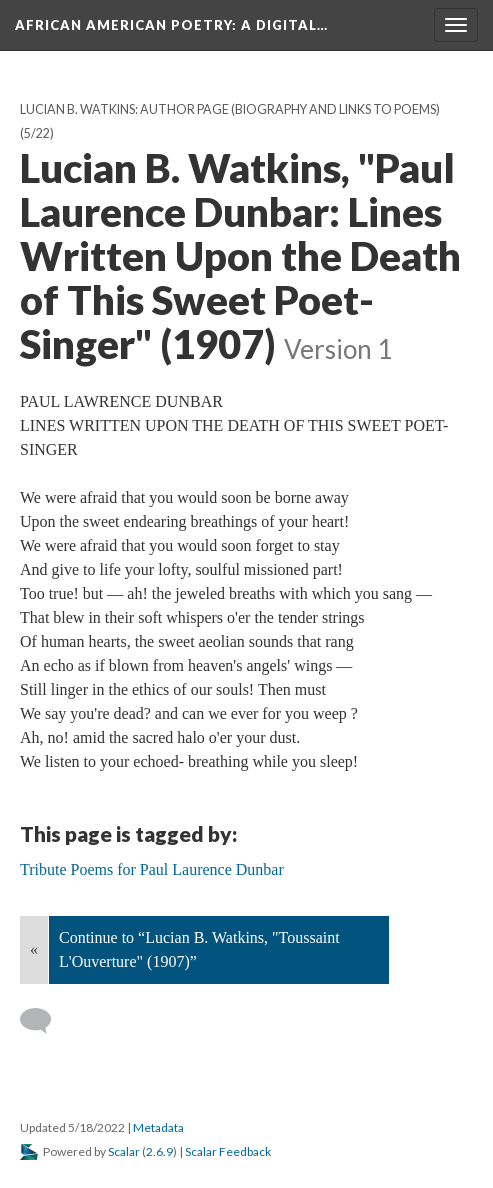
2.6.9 (159, 1151)
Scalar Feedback (228, 1151)
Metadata (158, 1127)
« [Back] (34, 949)
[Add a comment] (44, 1021)
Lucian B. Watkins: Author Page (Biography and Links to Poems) (230, 109)
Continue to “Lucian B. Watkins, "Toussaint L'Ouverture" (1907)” (199, 949)
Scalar (124, 1151)
